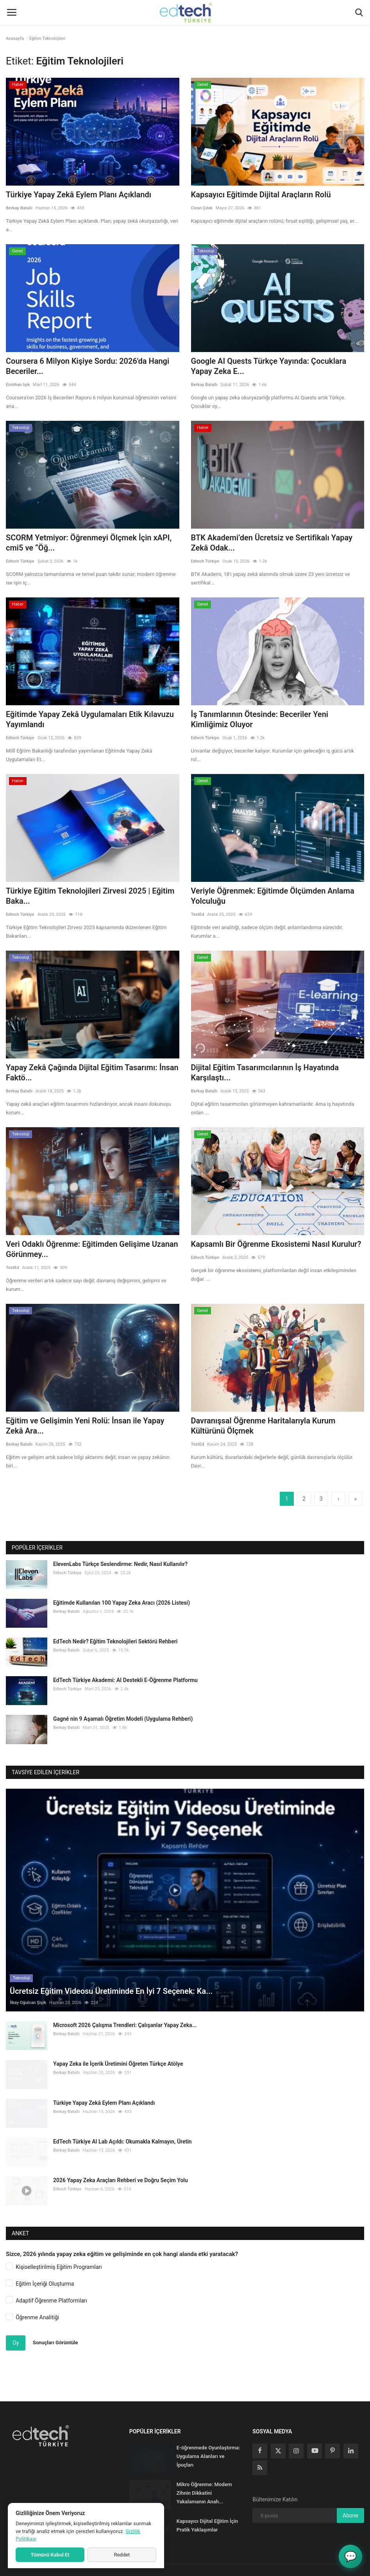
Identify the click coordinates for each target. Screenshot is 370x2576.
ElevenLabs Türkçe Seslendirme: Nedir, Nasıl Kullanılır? (120, 1564)
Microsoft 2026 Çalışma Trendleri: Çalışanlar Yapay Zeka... (125, 2015)
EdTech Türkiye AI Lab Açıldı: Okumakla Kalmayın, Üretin (122, 2131)
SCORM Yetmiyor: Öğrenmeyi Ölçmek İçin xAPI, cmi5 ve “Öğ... (89, 542)
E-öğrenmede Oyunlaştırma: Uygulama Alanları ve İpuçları (208, 2446)
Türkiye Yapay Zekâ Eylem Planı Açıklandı (78, 194)
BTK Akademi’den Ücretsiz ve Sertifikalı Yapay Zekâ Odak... (272, 542)
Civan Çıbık (202, 208)
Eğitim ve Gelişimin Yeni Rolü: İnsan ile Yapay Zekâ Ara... (85, 1425)
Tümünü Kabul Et (49, 2555)
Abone (350, 2506)
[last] (356, 1499)
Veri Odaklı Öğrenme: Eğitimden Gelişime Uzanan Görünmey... (92, 1249)
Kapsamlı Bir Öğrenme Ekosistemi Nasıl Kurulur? (276, 1244)
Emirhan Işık (18, 384)
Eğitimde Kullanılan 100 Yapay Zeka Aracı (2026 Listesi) (121, 1603)
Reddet (122, 2555)
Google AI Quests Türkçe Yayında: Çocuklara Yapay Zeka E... (269, 366)
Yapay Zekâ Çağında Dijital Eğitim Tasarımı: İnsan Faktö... (92, 1072)
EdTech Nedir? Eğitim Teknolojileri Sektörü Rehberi (115, 1641)
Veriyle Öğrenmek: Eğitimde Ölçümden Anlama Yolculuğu (272, 896)
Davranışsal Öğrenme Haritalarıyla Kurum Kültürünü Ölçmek (263, 1425)
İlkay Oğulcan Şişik (28, 1992)
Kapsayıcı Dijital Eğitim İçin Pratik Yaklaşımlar (207, 2515)
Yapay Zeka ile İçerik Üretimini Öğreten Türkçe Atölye (118, 2054)
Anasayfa (15, 38)
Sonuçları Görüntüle (55, 2333)
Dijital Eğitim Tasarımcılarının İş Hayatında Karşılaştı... (265, 1072)
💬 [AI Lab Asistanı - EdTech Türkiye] (350, 2556)
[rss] (259, 2458)
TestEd (197, 914)
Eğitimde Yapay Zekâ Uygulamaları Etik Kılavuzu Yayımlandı (90, 719)
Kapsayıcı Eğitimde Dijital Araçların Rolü (261, 194)
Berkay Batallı (19, 208)
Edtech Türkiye (20, 561)
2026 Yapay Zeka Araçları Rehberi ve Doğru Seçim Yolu (120, 2170)
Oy (16, 2333)
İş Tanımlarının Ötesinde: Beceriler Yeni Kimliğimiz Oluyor (260, 719)
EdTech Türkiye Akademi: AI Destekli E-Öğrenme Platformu (125, 1680)
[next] (338, 1499)
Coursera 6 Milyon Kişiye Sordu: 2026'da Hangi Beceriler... (87, 366)
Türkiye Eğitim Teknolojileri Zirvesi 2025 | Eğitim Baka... (90, 896)
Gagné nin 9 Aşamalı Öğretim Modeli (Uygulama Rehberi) (123, 1719)
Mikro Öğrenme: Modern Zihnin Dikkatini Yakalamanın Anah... (204, 2483)
